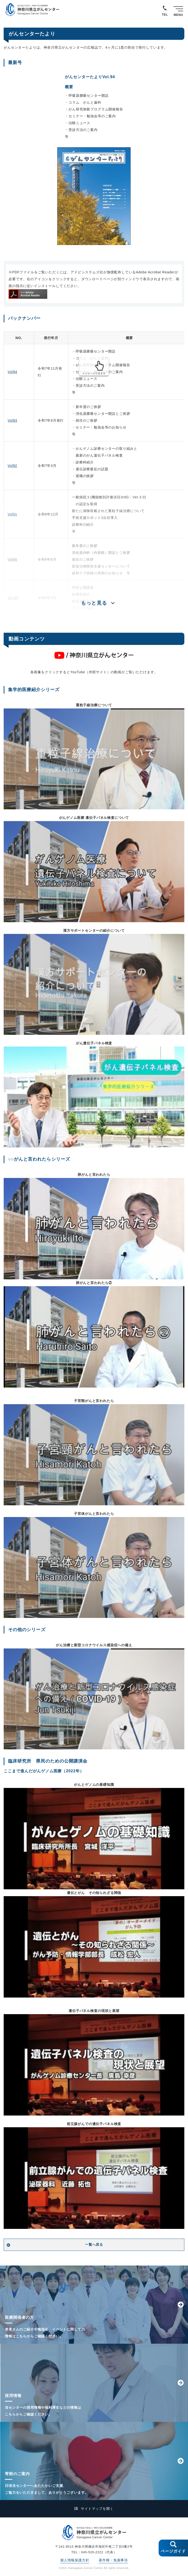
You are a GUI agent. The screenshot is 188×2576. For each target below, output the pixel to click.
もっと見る (94, 603)
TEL (165, 14)
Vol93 (12, 420)
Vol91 (12, 514)
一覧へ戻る (94, 2244)
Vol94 (12, 372)
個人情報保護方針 (74, 2560)
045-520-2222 (92, 2552)
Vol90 (12, 559)
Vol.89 (13, 598)
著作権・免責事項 (113, 2560)
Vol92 (12, 466)
